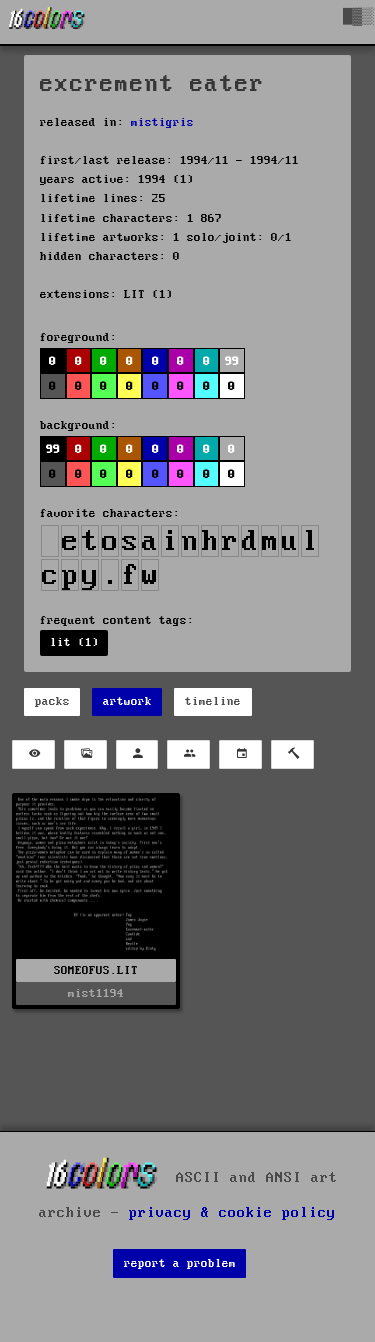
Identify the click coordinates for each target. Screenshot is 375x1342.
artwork (127, 701)
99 (232, 361)
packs (52, 701)
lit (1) (74, 642)
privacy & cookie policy (232, 1213)
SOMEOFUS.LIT (96, 970)
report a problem (180, 1263)
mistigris (162, 122)
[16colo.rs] (47, 22)
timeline (213, 701)
